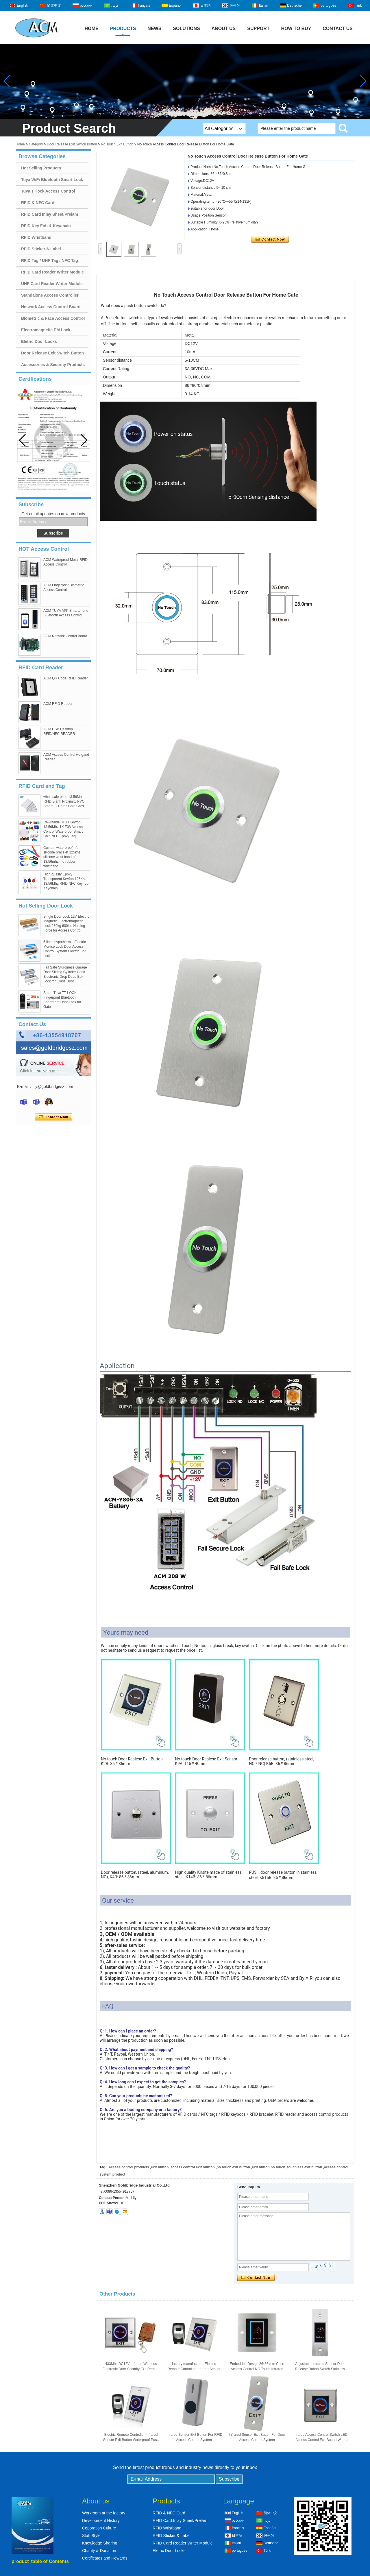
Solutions (186, 28)
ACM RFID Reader (58, 704)
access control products (129, 2167)
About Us (224, 28)
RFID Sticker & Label (41, 249)
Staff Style (91, 2535)
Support (258, 28)
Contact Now (53, 1117)
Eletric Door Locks (39, 341)
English (22, 5)
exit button (160, 2167)
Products (123, 28)
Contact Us (338, 28)
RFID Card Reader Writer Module (52, 272)
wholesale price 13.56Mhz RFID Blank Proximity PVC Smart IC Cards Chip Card (63, 801)
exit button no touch (268, 2167)
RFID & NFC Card (37, 202)
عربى (115, 5)
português (328, 5)
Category (36, 144)
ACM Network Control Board (65, 636)
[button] (84, 440)
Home (92, 28)
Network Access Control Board (51, 306)
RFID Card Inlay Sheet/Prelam (49, 214)
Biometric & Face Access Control (53, 318)
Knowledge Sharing (99, 2543)
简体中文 (54, 5)
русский (86, 5)
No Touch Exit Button (117, 144)
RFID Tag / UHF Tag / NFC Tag (49, 260)
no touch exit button (233, 2167)
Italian (263, 5)
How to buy (296, 28)
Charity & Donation (99, 2550)
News (154, 28)
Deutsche (294, 5)
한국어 (235, 5)
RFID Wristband (36, 237)
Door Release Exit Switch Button (72, 144)
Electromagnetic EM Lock (45, 330)
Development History (101, 2520)
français (144, 5)
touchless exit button (304, 2167)
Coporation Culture (99, 2528)
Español (175, 5)
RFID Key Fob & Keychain (46, 225)
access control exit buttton (193, 2167)
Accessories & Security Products (53, 364)
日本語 (205, 5)
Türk (358, 5)
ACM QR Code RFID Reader (65, 678)
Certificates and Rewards (104, 2558)
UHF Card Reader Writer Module (52, 283)
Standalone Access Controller (50, 295)
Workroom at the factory (103, 2513)
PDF (120, 2203)
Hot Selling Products (41, 168)
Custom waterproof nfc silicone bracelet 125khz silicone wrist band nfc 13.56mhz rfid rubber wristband (61, 857)
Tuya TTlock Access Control (48, 191)
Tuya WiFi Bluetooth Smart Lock (52, 179)
